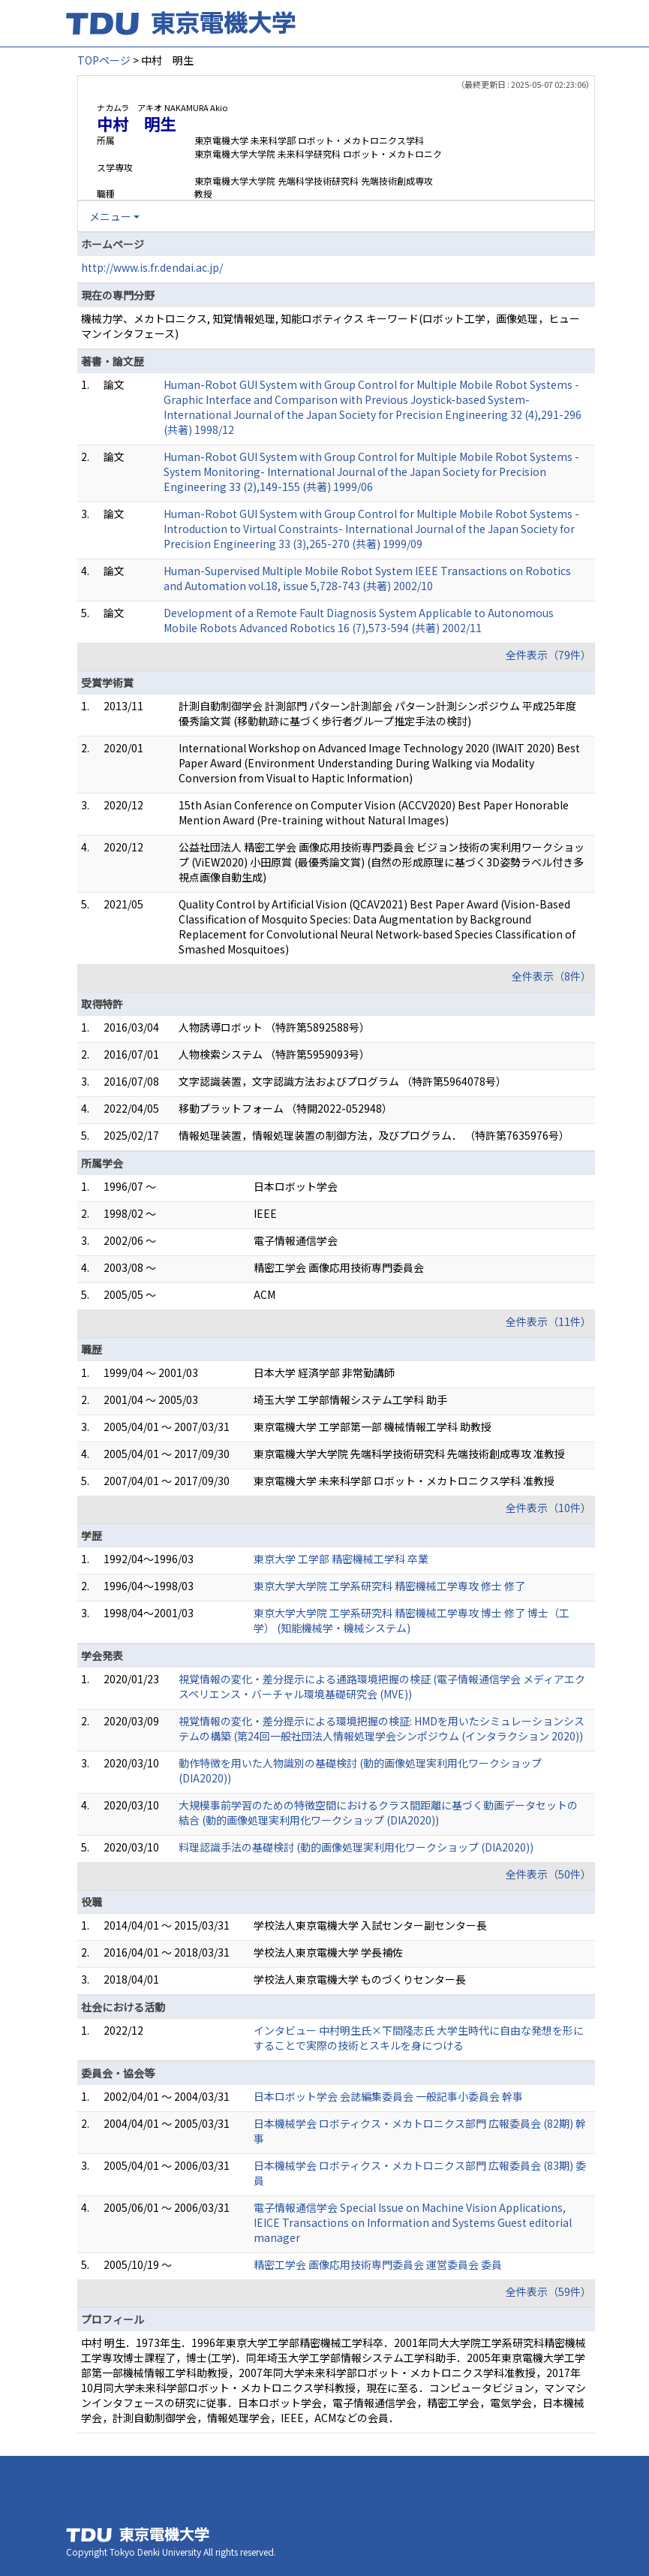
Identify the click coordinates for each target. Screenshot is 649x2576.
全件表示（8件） (551, 976)
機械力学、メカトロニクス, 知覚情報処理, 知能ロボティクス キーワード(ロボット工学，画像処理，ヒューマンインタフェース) (330, 326)
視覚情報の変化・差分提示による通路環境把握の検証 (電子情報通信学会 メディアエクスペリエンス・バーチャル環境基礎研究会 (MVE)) (382, 1686)
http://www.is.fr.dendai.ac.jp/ (152, 267)
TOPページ (104, 60)
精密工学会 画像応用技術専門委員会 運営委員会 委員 (378, 2264)
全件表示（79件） (548, 654)
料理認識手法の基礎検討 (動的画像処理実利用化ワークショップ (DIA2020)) (356, 1846)
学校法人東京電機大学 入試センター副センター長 (370, 1925)
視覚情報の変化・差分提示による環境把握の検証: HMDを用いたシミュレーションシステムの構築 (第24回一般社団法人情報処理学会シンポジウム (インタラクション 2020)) (381, 1728)
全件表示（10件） (548, 1507)
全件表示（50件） (548, 1874)
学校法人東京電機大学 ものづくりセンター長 (360, 1979)
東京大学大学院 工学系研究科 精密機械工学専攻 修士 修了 (389, 1585)
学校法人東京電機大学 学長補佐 (328, 1952)
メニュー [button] (110, 216)
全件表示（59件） (548, 2291)
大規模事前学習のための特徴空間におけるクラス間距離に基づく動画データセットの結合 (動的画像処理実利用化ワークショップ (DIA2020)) (378, 1812)
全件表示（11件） (548, 1321)
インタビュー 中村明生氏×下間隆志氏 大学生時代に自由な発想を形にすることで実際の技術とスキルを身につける (419, 2038)
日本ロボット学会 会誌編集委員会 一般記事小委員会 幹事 (388, 2096)
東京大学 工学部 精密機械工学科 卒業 (341, 1558)
